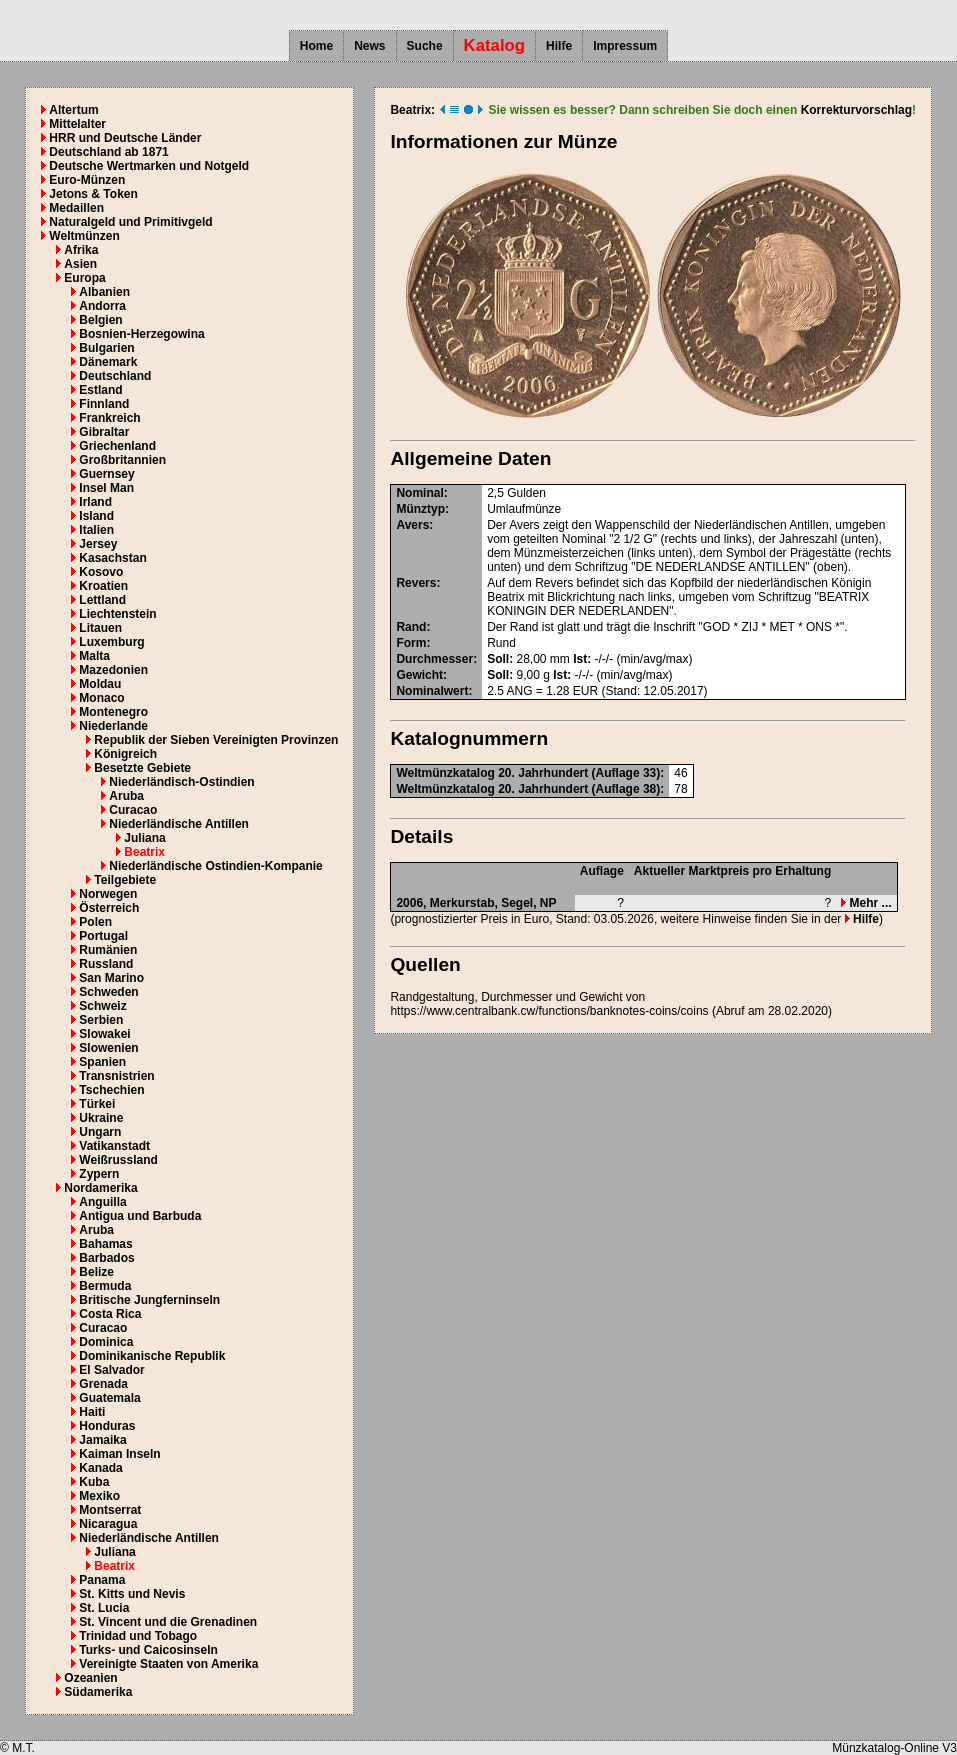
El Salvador (111, 1370)
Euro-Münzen (87, 180)
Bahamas (105, 1244)
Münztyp (420, 509)
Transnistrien (116, 1076)
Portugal (103, 936)
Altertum (73, 110)
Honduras (107, 1426)
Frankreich (109, 418)
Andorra (102, 306)
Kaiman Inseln (119, 1454)
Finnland (104, 404)
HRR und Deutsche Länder (125, 138)
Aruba (126, 796)
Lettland (102, 600)
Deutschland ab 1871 (108, 152)
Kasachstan (112, 558)
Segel (517, 903)
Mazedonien (113, 670)
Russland (106, 964)
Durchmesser (434, 659)
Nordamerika (100, 1188)
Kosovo (101, 572)
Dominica (106, 1342)
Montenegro (113, 712)
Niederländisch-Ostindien (181, 782)
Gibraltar (104, 432)
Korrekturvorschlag (856, 110)
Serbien (101, 1020)
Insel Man (106, 488)
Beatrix (144, 852)
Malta (94, 656)
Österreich (109, 908)
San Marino (111, 978)
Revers (416, 583)
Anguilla (102, 1202)
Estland (100, 390)
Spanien (102, 1062)
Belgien (100, 320)
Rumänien (108, 950)
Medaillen (76, 208)
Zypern (99, 1174)
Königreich (125, 754)
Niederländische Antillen (179, 824)
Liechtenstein (117, 614)
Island (96, 516)
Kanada (100, 1468)
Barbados (106, 1258)
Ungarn (100, 1132)
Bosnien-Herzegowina (141, 334)
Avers (412, 525)
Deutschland (115, 376)
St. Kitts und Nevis (132, 1594)
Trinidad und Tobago (138, 1636)
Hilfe (559, 46)
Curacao (133, 810)
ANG (519, 691)
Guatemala (109, 1398)
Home (316, 46)
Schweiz (102, 1006)
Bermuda (105, 1286)
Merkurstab (462, 903)
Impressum (625, 46)
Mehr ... (866, 903)
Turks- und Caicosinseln (148, 1650)
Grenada (103, 1384)
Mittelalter (77, 124)
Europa (84, 278)
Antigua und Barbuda (140, 1216)
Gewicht (419, 675)
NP (548, 903)
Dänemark (108, 362)
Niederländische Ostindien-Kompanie (215, 866)
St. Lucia (104, 1608)
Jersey (98, 544)
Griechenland (117, 446)
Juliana (144, 838)
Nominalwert (432, 691)
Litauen (100, 628)
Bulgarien (106, 348)
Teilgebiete (125, 880)
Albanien (104, 292)
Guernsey (106, 474)
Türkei (97, 1104)
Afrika (81, 250)
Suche (425, 46)
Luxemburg (111, 642)
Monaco (101, 698)
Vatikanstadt (114, 1146)
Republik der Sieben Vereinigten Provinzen (216, 740)
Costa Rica (110, 1314)
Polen (95, 922)
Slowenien (108, 1048)
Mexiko (99, 1496)
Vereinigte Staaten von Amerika (168, 1664)
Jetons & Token (93, 194)
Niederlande (113, 726)
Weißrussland (118, 1160)
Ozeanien (90, 1678)
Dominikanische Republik (152, 1356)
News (369, 46)
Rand (411, 627)
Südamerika (98, 1692)
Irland (95, 502)
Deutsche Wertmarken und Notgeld (149, 166)
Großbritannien (122, 460)
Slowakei (104, 1034)
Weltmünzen (84, 236)
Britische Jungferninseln (149, 1300)
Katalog (495, 45)
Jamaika (102, 1440)
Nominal (419, 493)
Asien (80, 264)
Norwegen (108, 894)
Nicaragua (108, 1524)
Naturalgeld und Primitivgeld (130, 222)
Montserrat (110, 1510)
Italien (96, 530)
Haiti (92, 1412)
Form (411, 643)
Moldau (100, 684)
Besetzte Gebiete (142, 768)
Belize (96, 1272)
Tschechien (111, 1090)
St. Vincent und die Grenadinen (168, 1622)
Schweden (108, 992)
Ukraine (101, 1118)
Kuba (94, 1482)
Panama (102, 1580)
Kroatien (103, 586)
